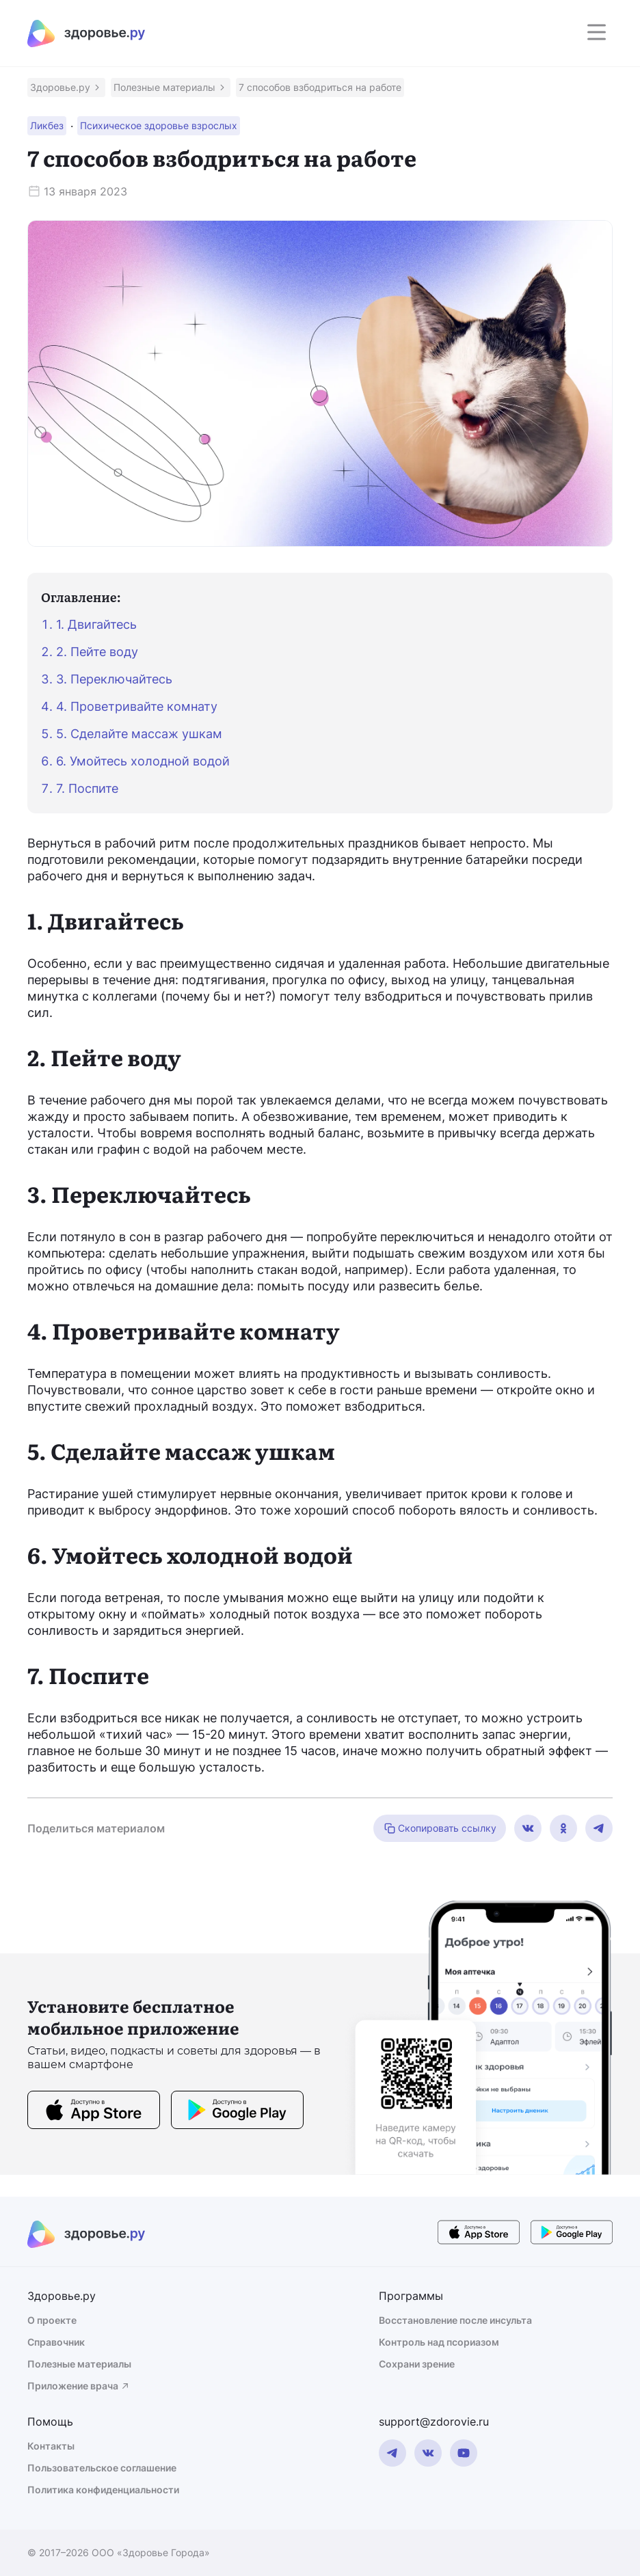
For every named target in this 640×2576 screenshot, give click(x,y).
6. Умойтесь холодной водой (143, 761)
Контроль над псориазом (439, 2342)
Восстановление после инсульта (455, 2320)
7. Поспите (87, 788)
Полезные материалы (79, 2364)
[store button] (93, 2112)
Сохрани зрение (417, 2364)
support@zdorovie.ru (434, 2421)
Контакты (51, 2446)
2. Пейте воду (97, 652)
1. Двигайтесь (96, 624)
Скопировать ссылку (439, 1828)
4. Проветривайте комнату (136, 706)
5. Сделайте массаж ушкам (139, 734)
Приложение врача (79, 2385)
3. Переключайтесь (114, 679)
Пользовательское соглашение (101, 2467)
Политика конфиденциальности (103, 2489)
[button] (66, 87)
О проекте (52, 2320)
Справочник (56, 2342)
